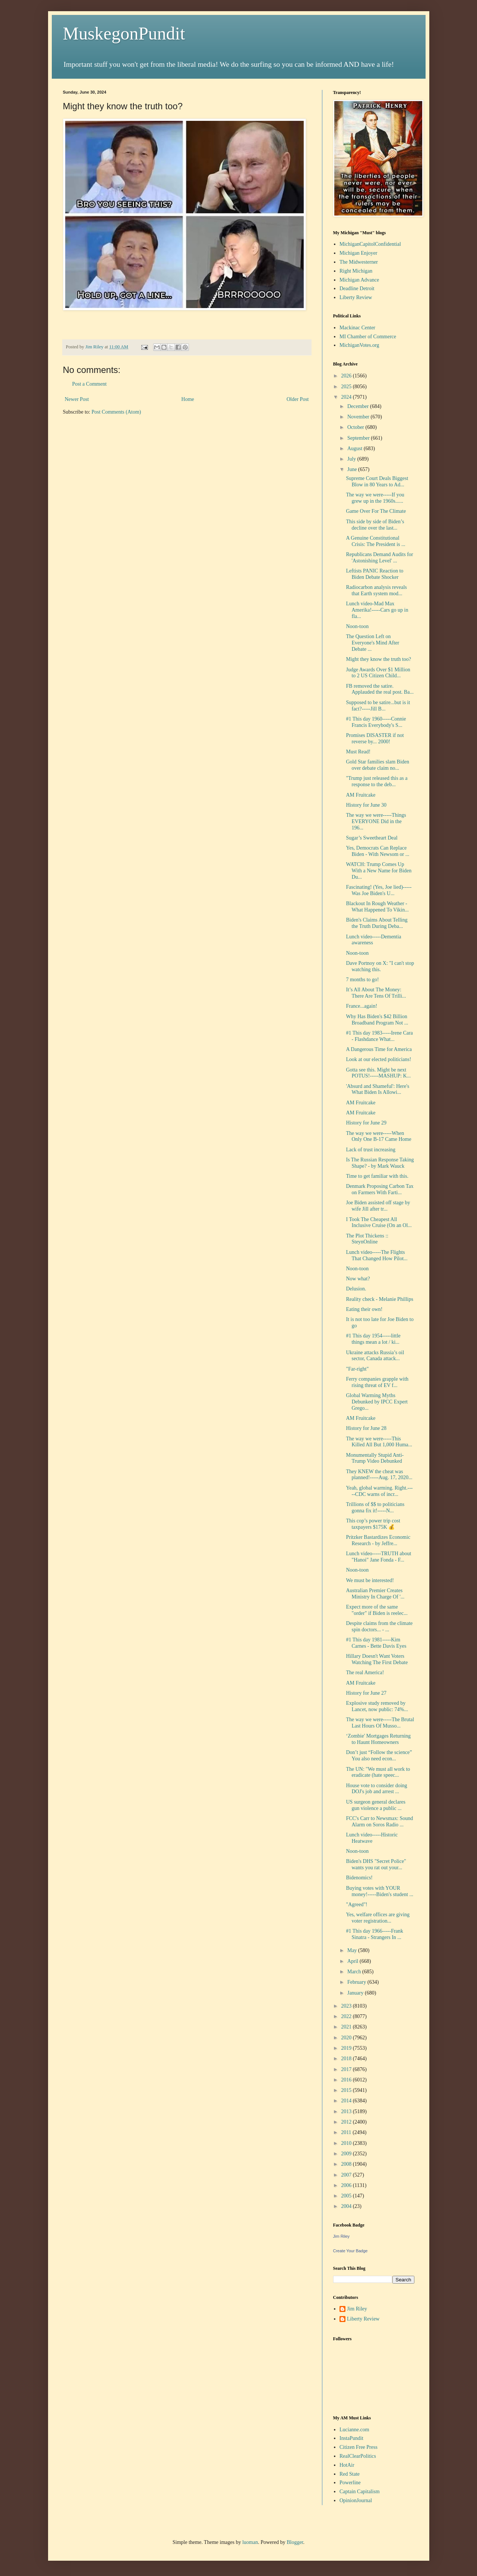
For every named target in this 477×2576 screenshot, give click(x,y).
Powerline (350, 2482)
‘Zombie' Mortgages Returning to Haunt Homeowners (378, 1739)
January (356, 1993)
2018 (347, 2058)
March (354, 1971)
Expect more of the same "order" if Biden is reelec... (376, 1610)
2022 (347, 2016)
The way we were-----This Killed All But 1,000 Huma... (379, 1442)
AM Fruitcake (360, 795)
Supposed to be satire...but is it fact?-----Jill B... (378, 706)
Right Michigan (355, 271)
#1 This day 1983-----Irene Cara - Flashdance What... (379, 1036)
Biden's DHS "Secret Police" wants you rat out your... (376, 1864)
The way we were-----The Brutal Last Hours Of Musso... (380, 1723)
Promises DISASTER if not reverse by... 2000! (375, 738)
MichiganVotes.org (359, 345)
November (359, 417)
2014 (347, 2100)
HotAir (346, 2465)
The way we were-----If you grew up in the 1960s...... (375, 498)
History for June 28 (366, 1428)
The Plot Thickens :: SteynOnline (367, 1239)
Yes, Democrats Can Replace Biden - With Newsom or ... (377, 851)
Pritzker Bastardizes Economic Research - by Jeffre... (378, 1540)
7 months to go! (362, 979)
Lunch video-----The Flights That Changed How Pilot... (376, 1255)
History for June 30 (366, 805)
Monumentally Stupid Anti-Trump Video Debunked (375, 1458)
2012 (347, 2122)
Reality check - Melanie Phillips (379, 1299)
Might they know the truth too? (378, 659)
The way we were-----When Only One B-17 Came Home (378, 1136)
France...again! (361, 1006)
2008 (347, 2164)
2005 (347, 2196)
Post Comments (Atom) (116, 412)
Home (187, 399)
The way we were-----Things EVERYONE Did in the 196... (376, 821)
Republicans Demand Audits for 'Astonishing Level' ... (379, 558)
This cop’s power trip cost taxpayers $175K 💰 (373, 1524)
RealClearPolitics (357, 2456)
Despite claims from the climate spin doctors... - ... (379, 1626)
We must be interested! (370, 1580)
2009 (347, 2153)
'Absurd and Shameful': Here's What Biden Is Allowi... (377, 1089)
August (355, 448)
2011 (347, 2132)
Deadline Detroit (357, 288)
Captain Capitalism (359, 2491)
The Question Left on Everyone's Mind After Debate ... (372, 643)
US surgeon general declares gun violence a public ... (375, 1805)
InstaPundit (351, 2438)
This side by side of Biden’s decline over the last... (375, 525)
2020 (347, 2037)
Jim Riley (341, 2236)
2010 (347, 2143)
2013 (347, 2111)
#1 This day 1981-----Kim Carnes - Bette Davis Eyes (376, 1643)
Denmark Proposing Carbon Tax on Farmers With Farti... (379, 1189)
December (358, 406)
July (352, 459)
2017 (347, 2069)
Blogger (295, 2542)
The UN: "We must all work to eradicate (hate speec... (378, 1772)
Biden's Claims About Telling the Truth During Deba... (376, 923)
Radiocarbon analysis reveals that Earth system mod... (376, 590)
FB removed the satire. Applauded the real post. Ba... (379, 689)
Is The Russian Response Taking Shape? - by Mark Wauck (380, 1163)
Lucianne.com (354, 2429)
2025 (347, 386)
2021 (347, 2027)
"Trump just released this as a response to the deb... (376, 781)
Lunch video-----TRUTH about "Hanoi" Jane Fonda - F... (378, 1557)
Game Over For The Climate (376, 511)
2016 (347, 2080)
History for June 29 (366, 1123)
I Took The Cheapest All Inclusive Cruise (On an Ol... (378, 1223)
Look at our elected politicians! (378, 1059)
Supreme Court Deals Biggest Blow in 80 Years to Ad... (377, 481)
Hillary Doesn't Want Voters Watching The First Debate (377, 1659)
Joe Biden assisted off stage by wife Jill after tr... (378, 1206)
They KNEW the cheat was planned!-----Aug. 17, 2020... (379, 1475)
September (359, 438)
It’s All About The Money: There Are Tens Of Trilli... (376, 993)
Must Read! (358, 751)
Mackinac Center (357, 327)
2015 (347, 2090)
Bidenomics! (359, 1877)
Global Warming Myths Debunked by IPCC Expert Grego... (376, 1402)
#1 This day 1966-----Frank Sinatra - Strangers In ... (374, 1934)
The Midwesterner (358, 262)
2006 (347, 2185)
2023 (347, 2006)
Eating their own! (364, 1309)
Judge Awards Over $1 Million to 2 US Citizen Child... (378, 673)
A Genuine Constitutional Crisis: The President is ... (375, 541)
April (353, 1961)
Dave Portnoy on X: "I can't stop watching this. (380, 966)
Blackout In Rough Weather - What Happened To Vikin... (377, 907)
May (352, 1950)
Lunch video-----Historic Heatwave (372, 1838)
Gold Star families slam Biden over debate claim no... (377, 765)
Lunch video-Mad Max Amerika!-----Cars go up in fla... (377, 610)
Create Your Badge (350, 2251)
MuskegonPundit (124, 33)
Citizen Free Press (358, 2447)
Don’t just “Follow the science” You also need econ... (379, 1755)
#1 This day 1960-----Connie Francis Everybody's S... (376, 722)
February (357, 1982)
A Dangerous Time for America (379, 1049)
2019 (347, 2048)
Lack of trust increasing (370, 1149)
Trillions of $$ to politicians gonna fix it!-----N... (375, 1507)
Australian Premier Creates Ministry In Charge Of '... (375, 1594)
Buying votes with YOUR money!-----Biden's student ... (379, 1891)
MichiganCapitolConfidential (370, 244)
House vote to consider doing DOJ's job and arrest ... (376, 1789)
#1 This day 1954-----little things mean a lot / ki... (373, 1339)
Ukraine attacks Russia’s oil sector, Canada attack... (375, 1356)
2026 (347, 376)
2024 (347, 397)
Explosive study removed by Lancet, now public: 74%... (377, 1706)
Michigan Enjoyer (358, 253)
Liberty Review (355, 297)
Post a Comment (89, 384)
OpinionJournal (355, 2500)
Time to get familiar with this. (377, 1176)
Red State (349, 2474)
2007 (347, 2175)
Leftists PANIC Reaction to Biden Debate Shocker (374, 574)
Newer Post (77, 399)
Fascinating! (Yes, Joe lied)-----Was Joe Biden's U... (378, 890)
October (356, 427)
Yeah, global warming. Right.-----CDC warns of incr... (379, 1491)
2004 (347, 2206)
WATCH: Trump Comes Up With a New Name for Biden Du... (378, 871)
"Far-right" (357, 1369)
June (352, 469)
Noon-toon (357, 626)
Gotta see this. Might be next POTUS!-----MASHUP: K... (378, 1073)
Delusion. (356, 1289)
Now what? (358, 1278)
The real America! (365, 1672)
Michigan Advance (359, 280)
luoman (250, 2542)
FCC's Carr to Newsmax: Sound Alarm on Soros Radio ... (379, 1821)
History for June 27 (366, 1693)
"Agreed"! (356, 1904)
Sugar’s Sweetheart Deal (371, 838)
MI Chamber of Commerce (367, 336)
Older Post (298, 399)
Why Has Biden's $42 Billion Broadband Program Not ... (377, 1020)
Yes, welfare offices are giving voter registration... (378, 1918)
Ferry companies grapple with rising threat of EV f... (377, 1382)
